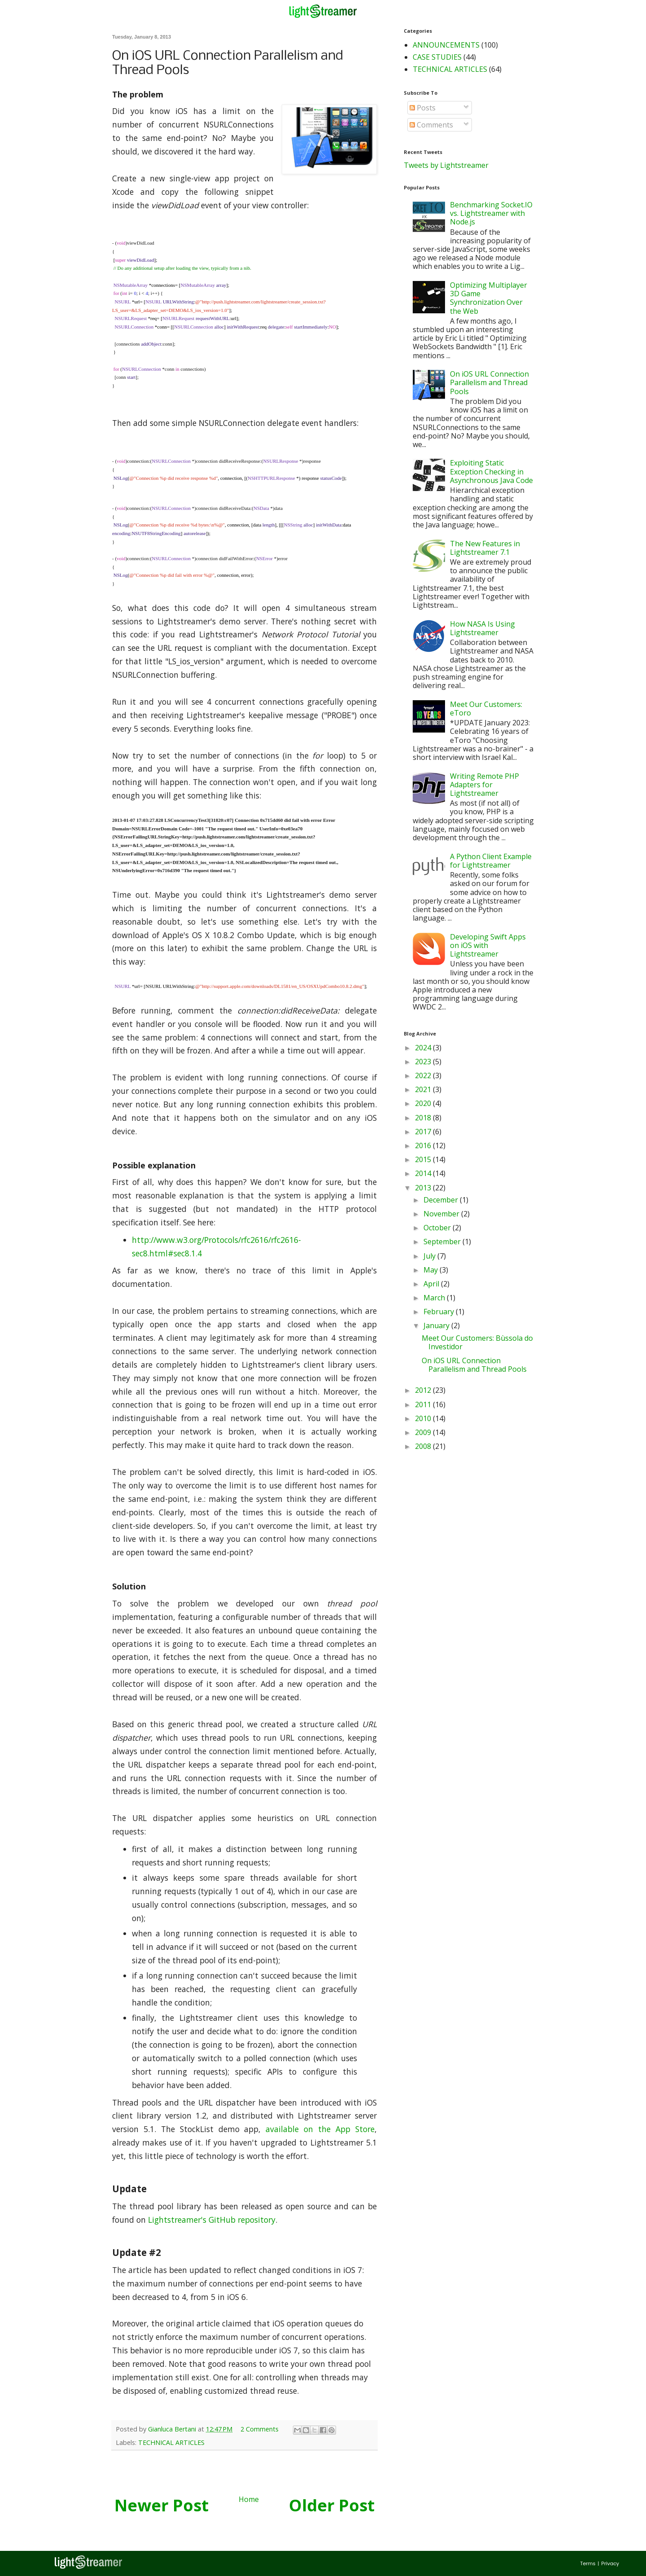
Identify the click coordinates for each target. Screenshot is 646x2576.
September (443, 1241)
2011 (424, 1404)
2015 (424, 1159)
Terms (587, 2563)
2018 (424, 1118)
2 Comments (259, 2429)
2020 (424, 1103)
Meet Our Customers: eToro (486, 708)
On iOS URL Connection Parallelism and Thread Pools (489, 382)
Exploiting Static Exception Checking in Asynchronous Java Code (491, 471)
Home (249, 2499)
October (438, 1228)
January (437, 1325)
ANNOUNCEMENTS (446, 45)
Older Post (332, 2505)
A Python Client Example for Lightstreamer (491, 860)
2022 (424, 1075)
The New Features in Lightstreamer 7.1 (485, 548)
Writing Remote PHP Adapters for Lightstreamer (484, 784)
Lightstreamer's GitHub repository (211, 2219)
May (431, 1270)
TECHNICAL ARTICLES (171, 2442)
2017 (424, 1132)
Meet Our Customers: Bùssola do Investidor (477, 1342)
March (435, 1298)
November (442, 1214)
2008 (424, 1446)
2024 (424, 1048)
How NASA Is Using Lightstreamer (482, 628)
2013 (424, 1188)
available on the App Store (320, 2129)
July (430, 1256)
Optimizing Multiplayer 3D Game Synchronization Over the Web (488, 298)
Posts (423, 108)
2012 (424, 1390)
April (432, 1284)
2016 (424, 1145)
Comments (431, 125)
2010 (424, 1418)
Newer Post (161, 2505)
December (441, 1200)
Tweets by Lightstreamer (446, 165)
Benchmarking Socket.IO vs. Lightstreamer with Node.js (491, 213)
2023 (424, 1061)
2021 (424, 1089)
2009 (424, 1432)
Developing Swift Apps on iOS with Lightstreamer (488, 945)
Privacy (610, 2563)
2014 (424, 1173)
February (439, 1312)
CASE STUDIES (437, 57)
